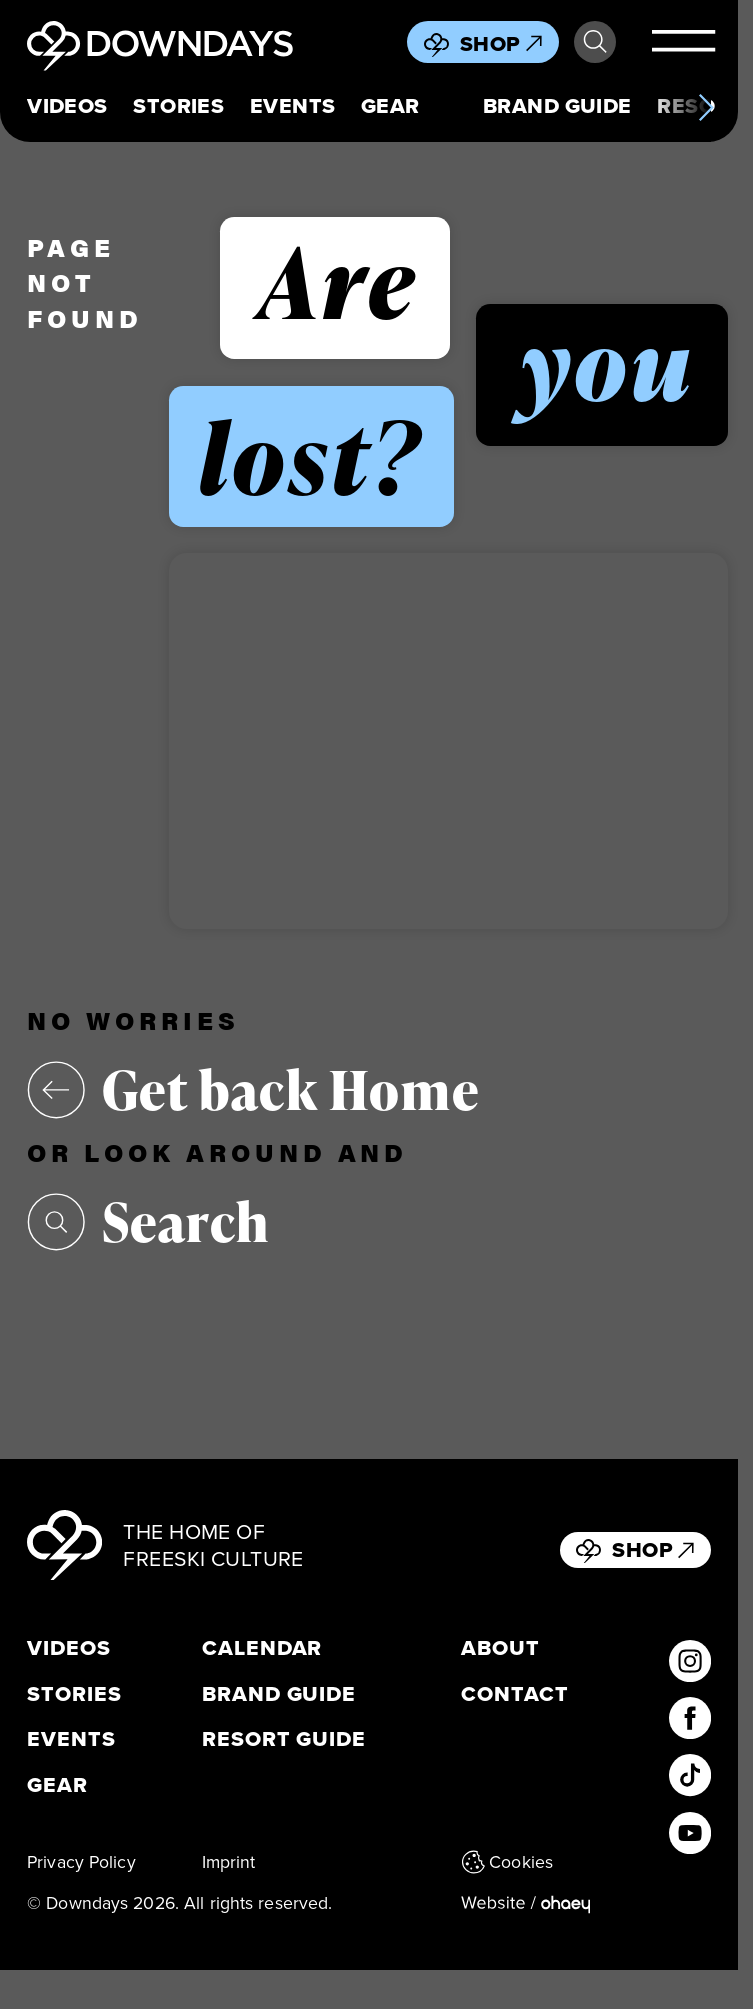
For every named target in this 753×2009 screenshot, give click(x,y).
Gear (390, 106)
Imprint (229, 1861)
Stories (178, 106)
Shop (501, 43)
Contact (515, 1694)
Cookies (507, 1861)
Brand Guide (557, 106)
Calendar (262, 1648)
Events (293, 106)
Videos (67, 106)
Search (595, 42)
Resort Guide (284, 1739)
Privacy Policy (81, 1861)
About (500, 1648)
